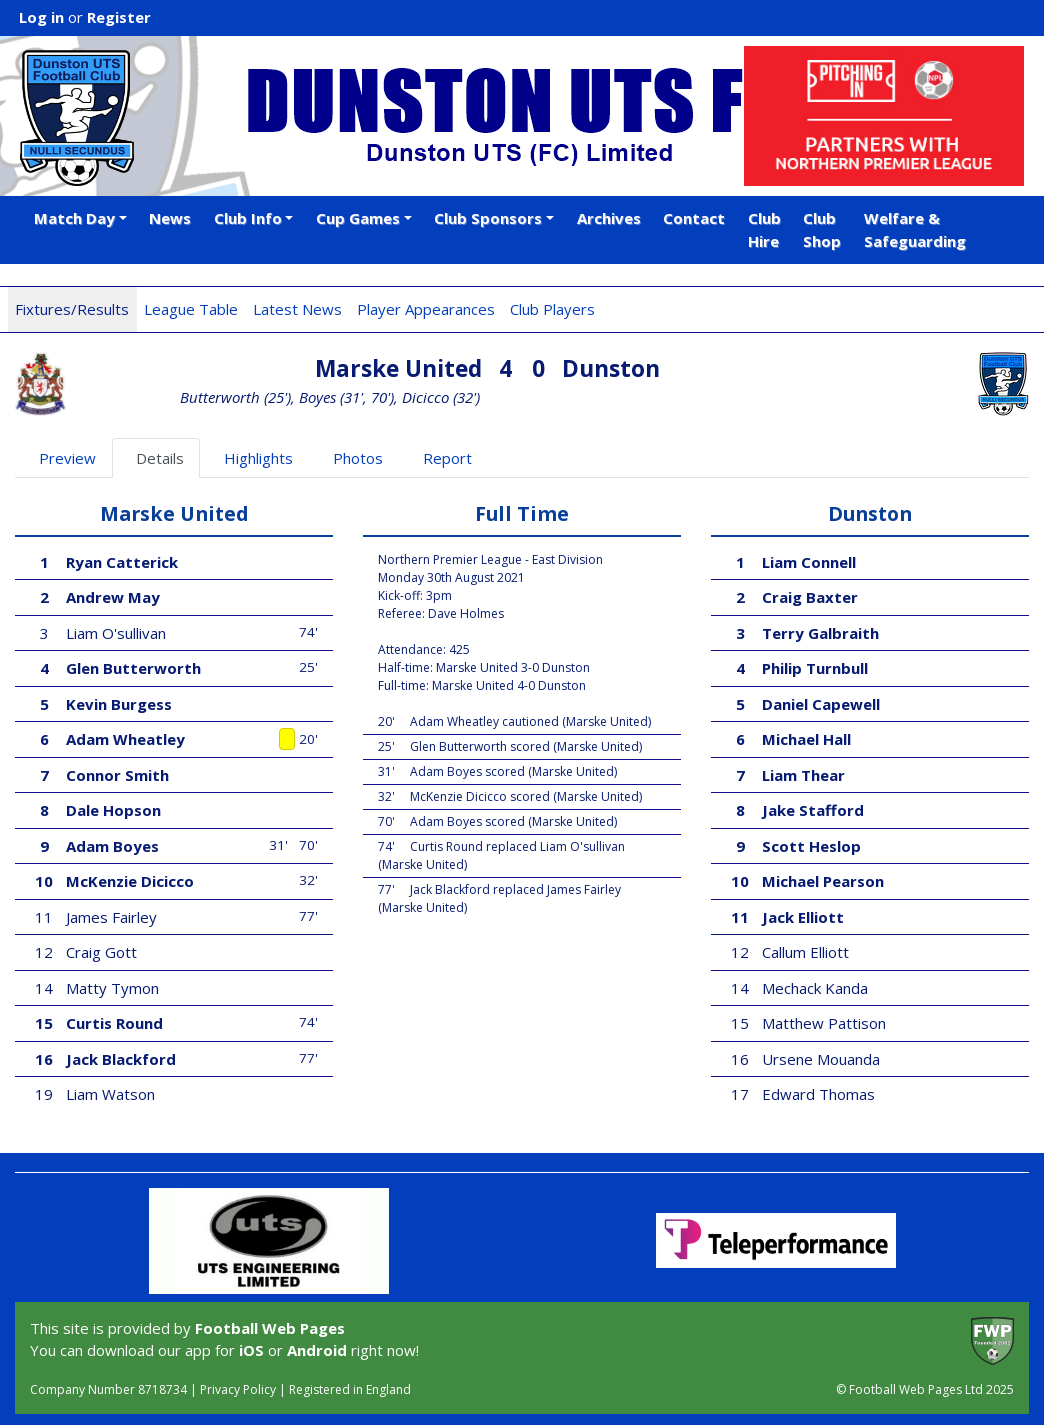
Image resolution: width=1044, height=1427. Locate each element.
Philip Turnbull (815, 668)
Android (317, 1350)
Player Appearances (426, 309)
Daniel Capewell (821, 704)
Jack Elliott (803, 917)
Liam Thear (803, 775)
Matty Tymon (112, 988)
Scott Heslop (811, 846)
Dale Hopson (113, 810)
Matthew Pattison (824, 1023)
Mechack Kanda (815, 988)
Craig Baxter (810, 597)
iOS (251, 1350)
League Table (191, 309)
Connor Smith (117, 775)
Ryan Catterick (122, 562)
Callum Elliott (805, 952)
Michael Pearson (823, 881)
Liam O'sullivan (116, 633)
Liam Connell (809, 562)
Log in (41, 17)
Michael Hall (806, 739)
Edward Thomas (818, 1094)
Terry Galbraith (820, 633)
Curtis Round (114, 1023)
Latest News (297, 309)
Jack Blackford (121, 1059)
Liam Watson (110, 1094)
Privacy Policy (238, 1389)
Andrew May (113, 597)
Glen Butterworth (133, 668)
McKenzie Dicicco (130, 881)
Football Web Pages (270, 1328)
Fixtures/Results (72, 309)
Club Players (552, 309)
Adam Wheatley (125, 739)
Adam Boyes (112, 846)
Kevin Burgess (119, 704)
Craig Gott (101, 952)
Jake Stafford (813, 810)
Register (119, 17)
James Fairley (111, 917)
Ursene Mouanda (821, 1059)
